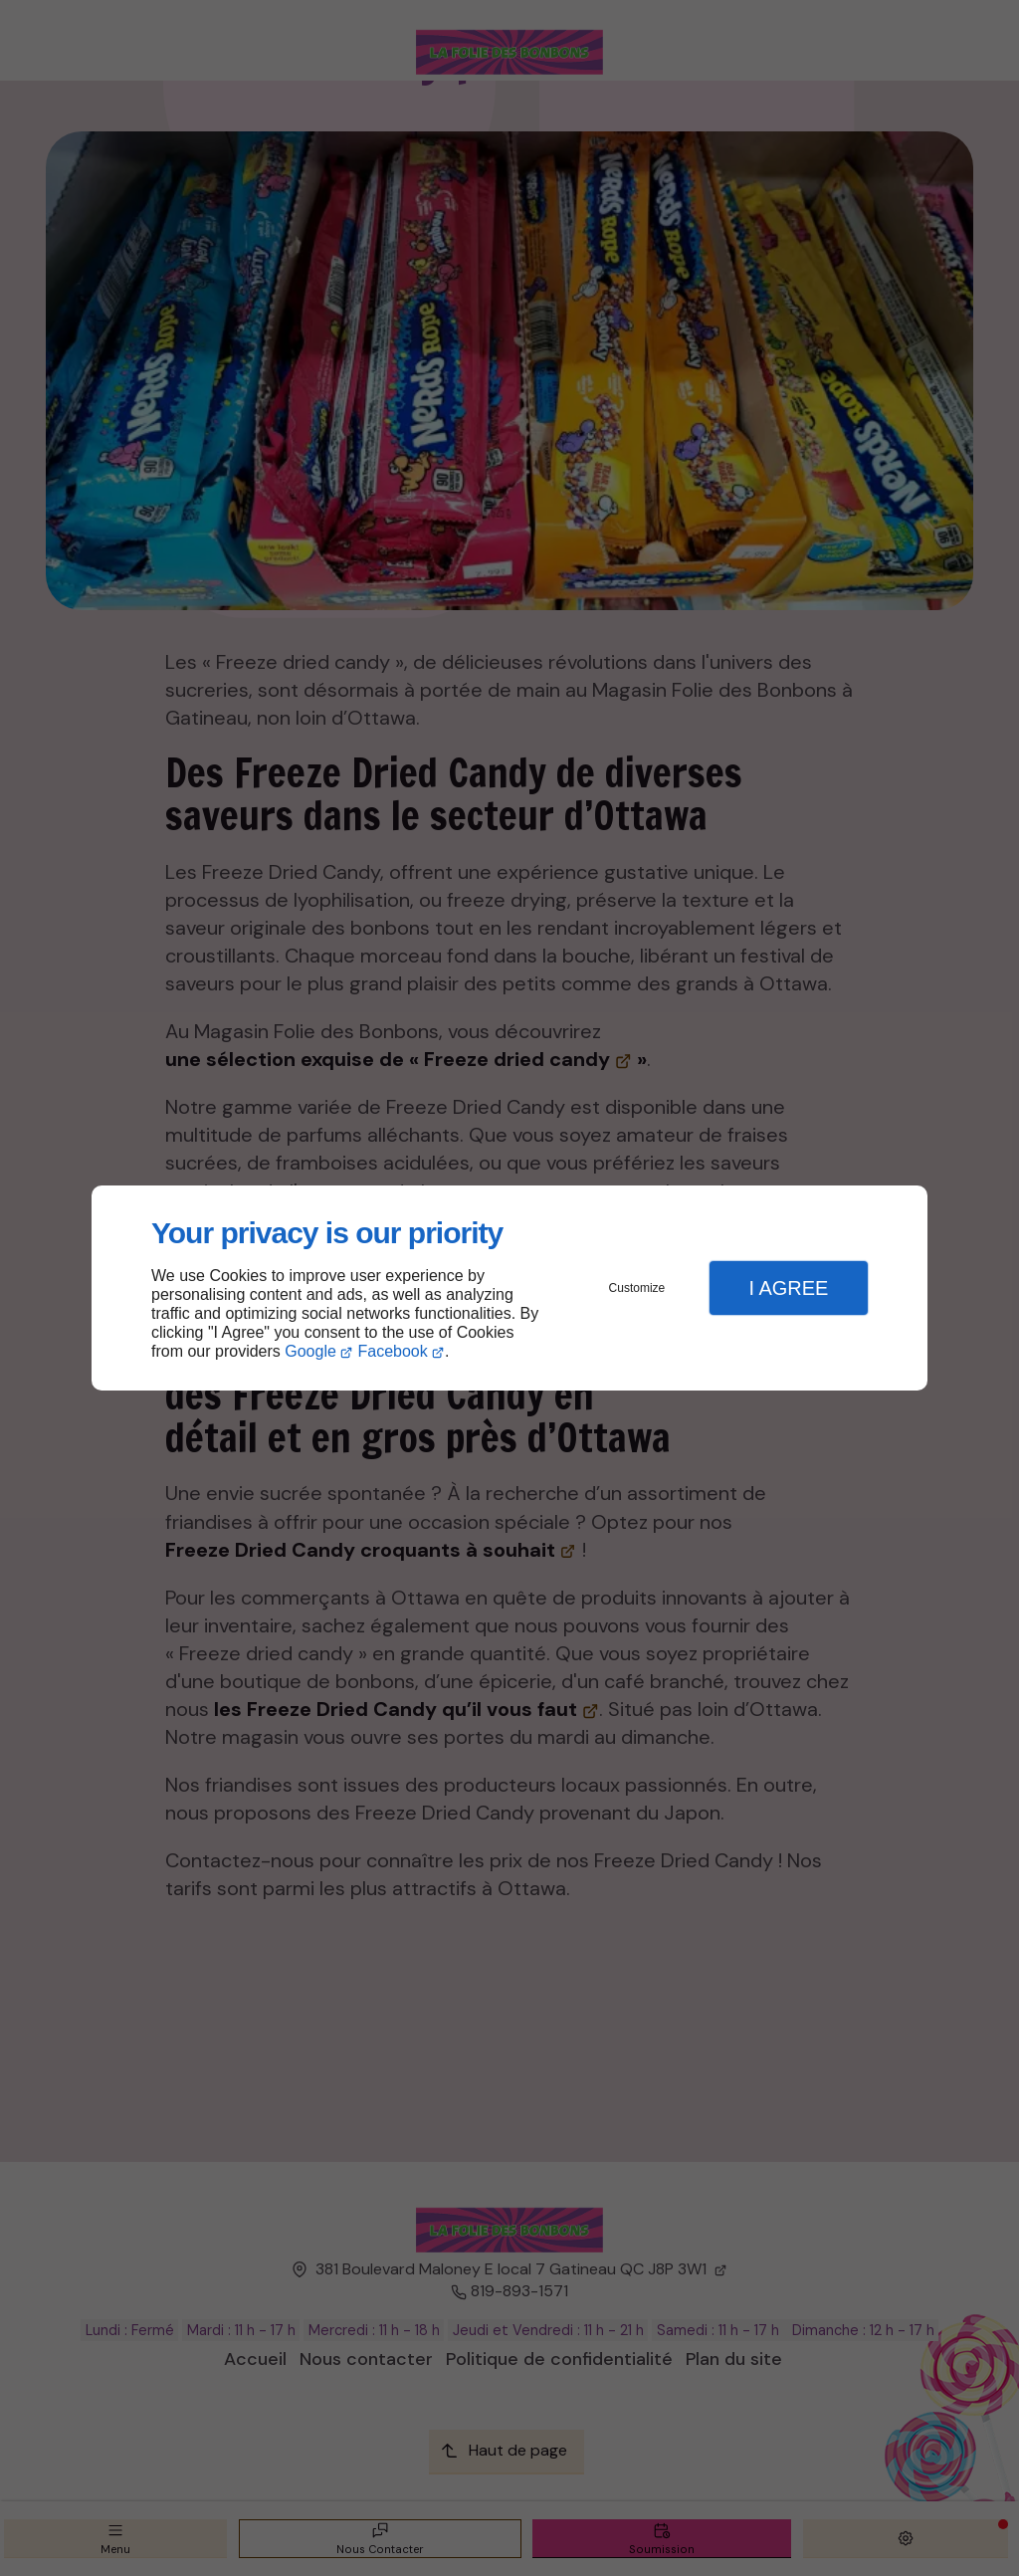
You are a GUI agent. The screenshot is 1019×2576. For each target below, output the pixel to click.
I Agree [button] (788, 1288)
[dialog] (509, 1288)
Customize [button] (637, 1288)
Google (310, 1351)
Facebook (393, 1351)
